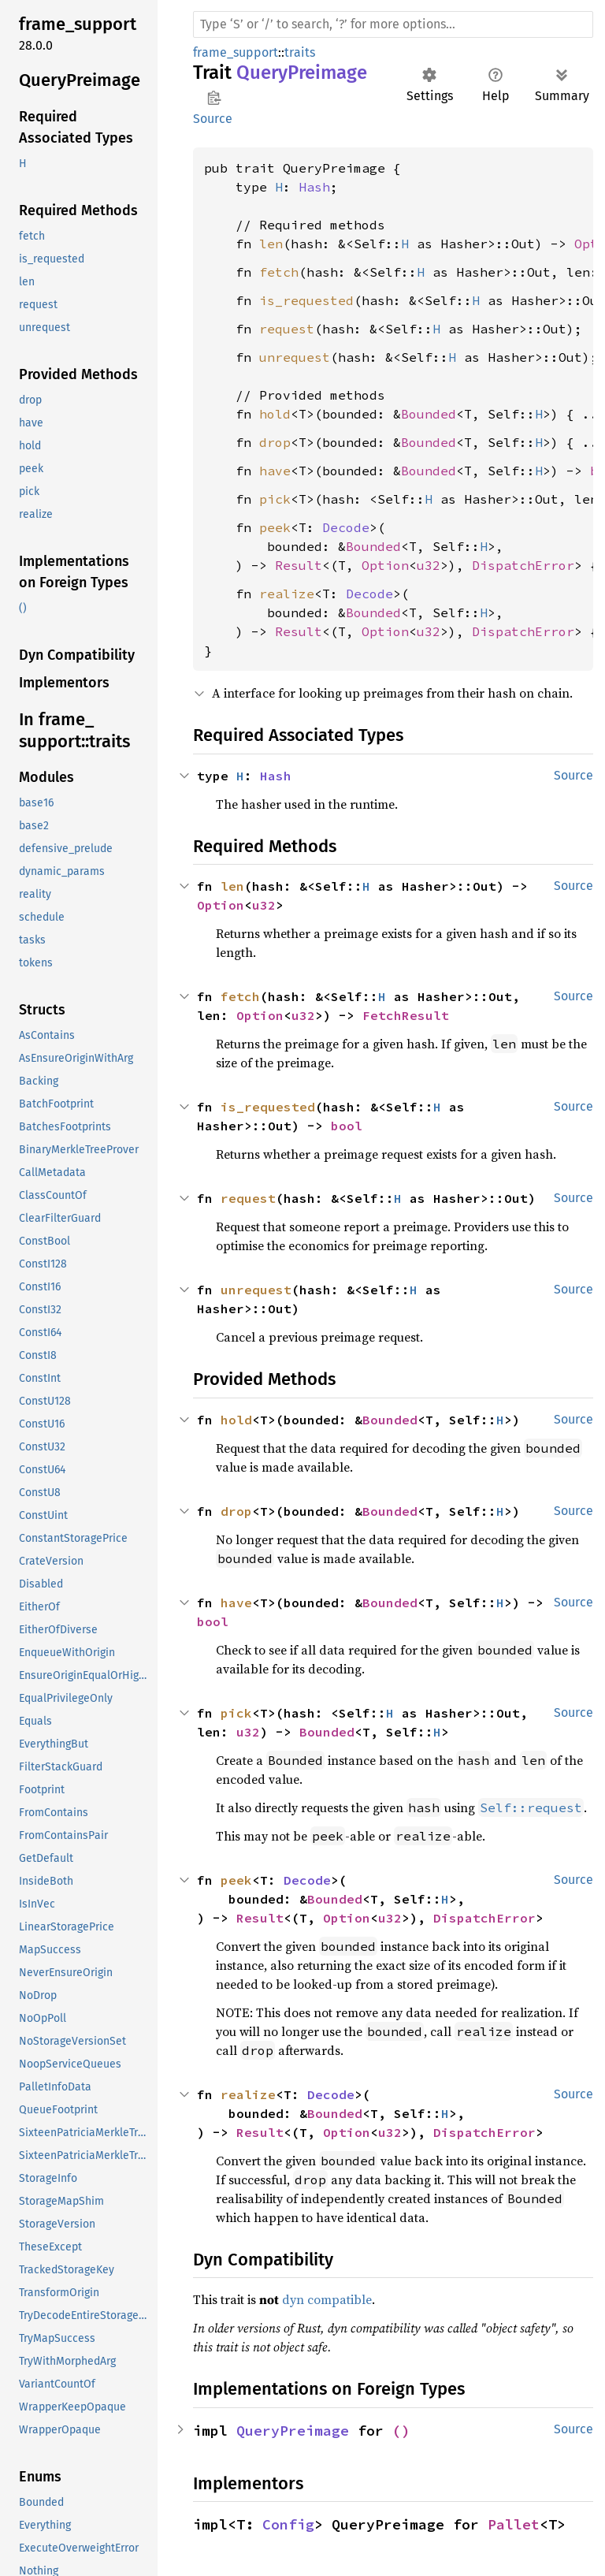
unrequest (294, 357)
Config (288, 2524)
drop (275, 442)
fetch (279, 272)
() (401, 2431)
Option (385, 565)
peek (275, 527)
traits (299, 52)
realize (286, 593)
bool (346, 1126)
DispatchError (523, 565)
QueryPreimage (292, 2431)
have (275, 470)
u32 (428, 565)
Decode (345, 527)
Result (298, 565)
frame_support (235, 52)
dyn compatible (327, 2299)
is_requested (306, 300)
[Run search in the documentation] (393, 24)
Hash (314, 187)
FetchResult (405, 1015)
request (286, 329)
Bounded (428, 414)
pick (275, 499)
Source (212, 118)
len (271, 243)
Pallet (514, 2524)
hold (275, 414)
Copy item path (214, 97)
